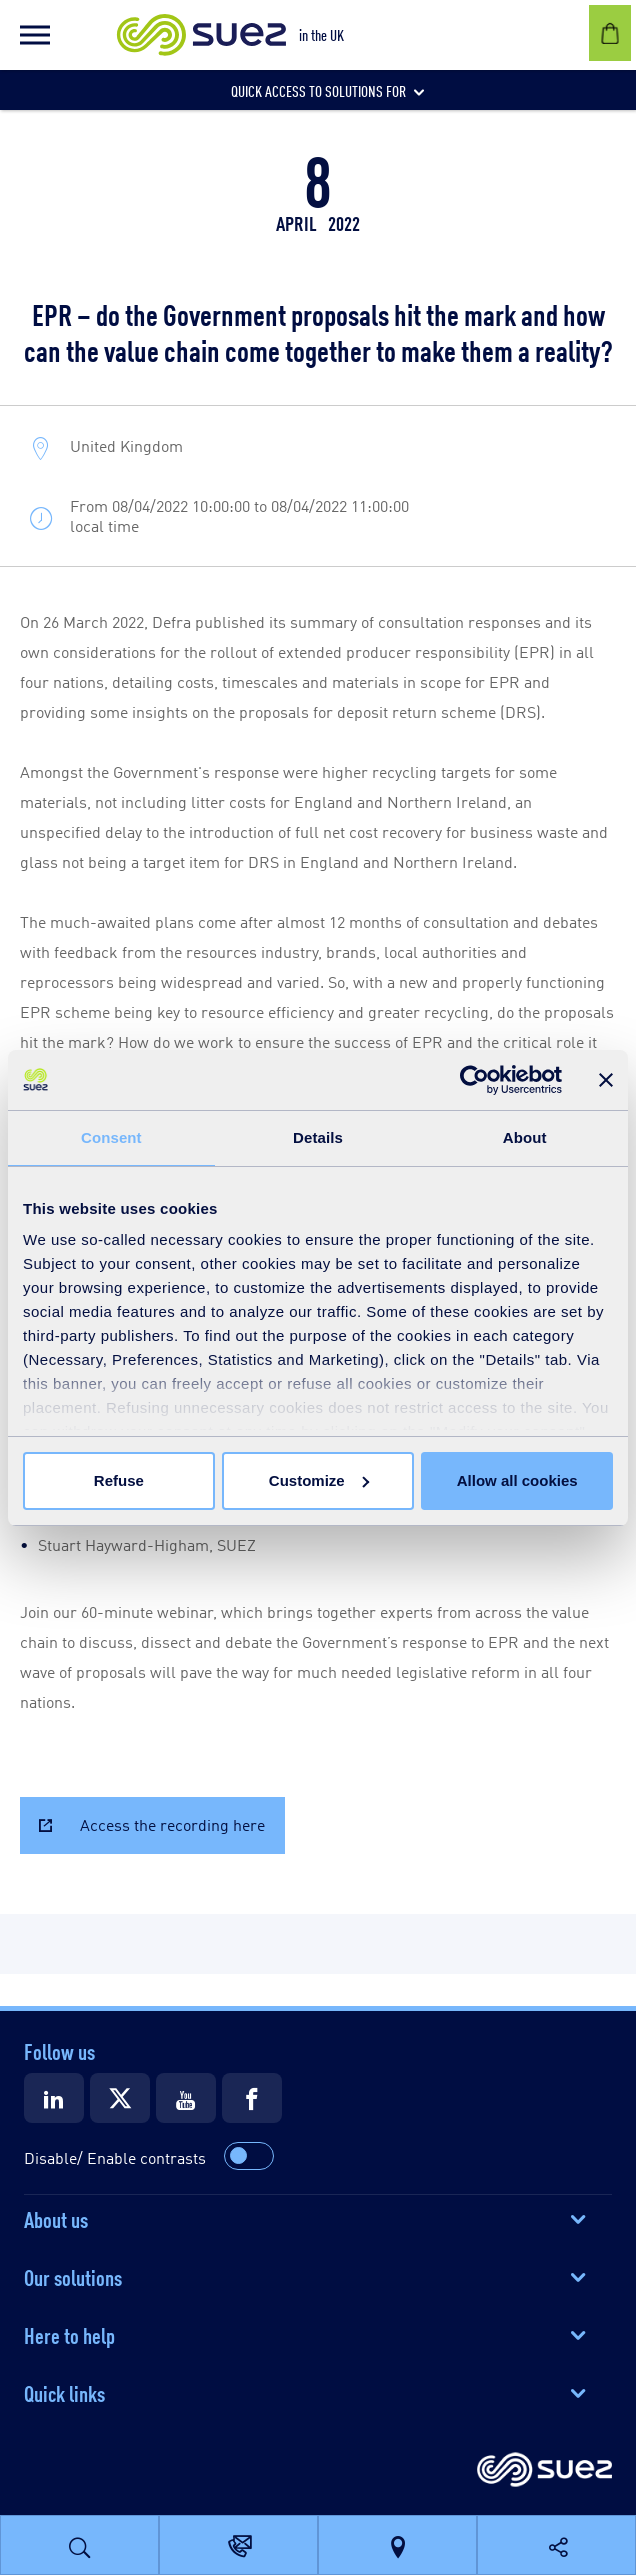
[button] (35, 35)
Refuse (119, 1480)
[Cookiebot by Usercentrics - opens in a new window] (474, 1080)
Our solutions (73, 2276)
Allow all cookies (517, 1480)
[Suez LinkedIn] (54, 2098)
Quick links (64, 2392)
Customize (319, 1480)
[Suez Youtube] (186, 2098)
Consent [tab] (111, 1137)
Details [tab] (318, 1137)
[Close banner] (606, 1080)
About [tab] (525, 1137)
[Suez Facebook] (252, 2098)
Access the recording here (172, 1824)
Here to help (69, 2334)
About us (56, 2218)
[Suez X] (120, 2098)
